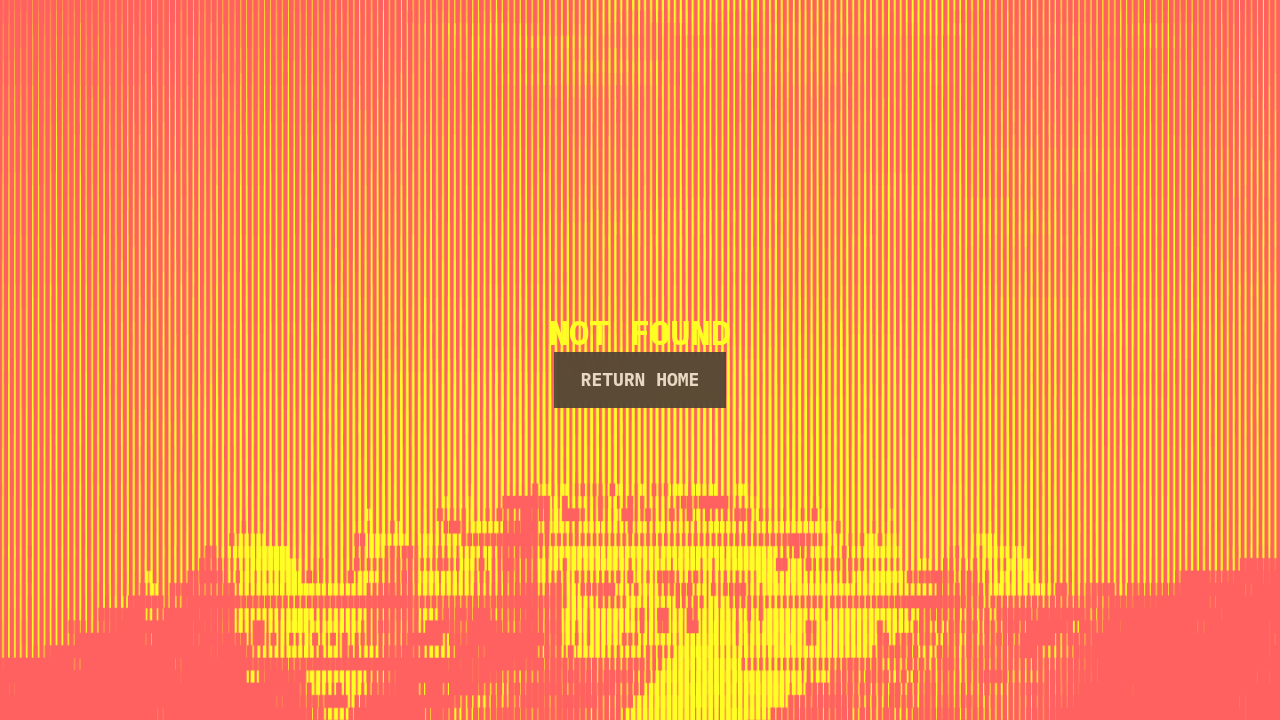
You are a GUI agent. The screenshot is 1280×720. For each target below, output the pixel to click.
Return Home (640, 379)
